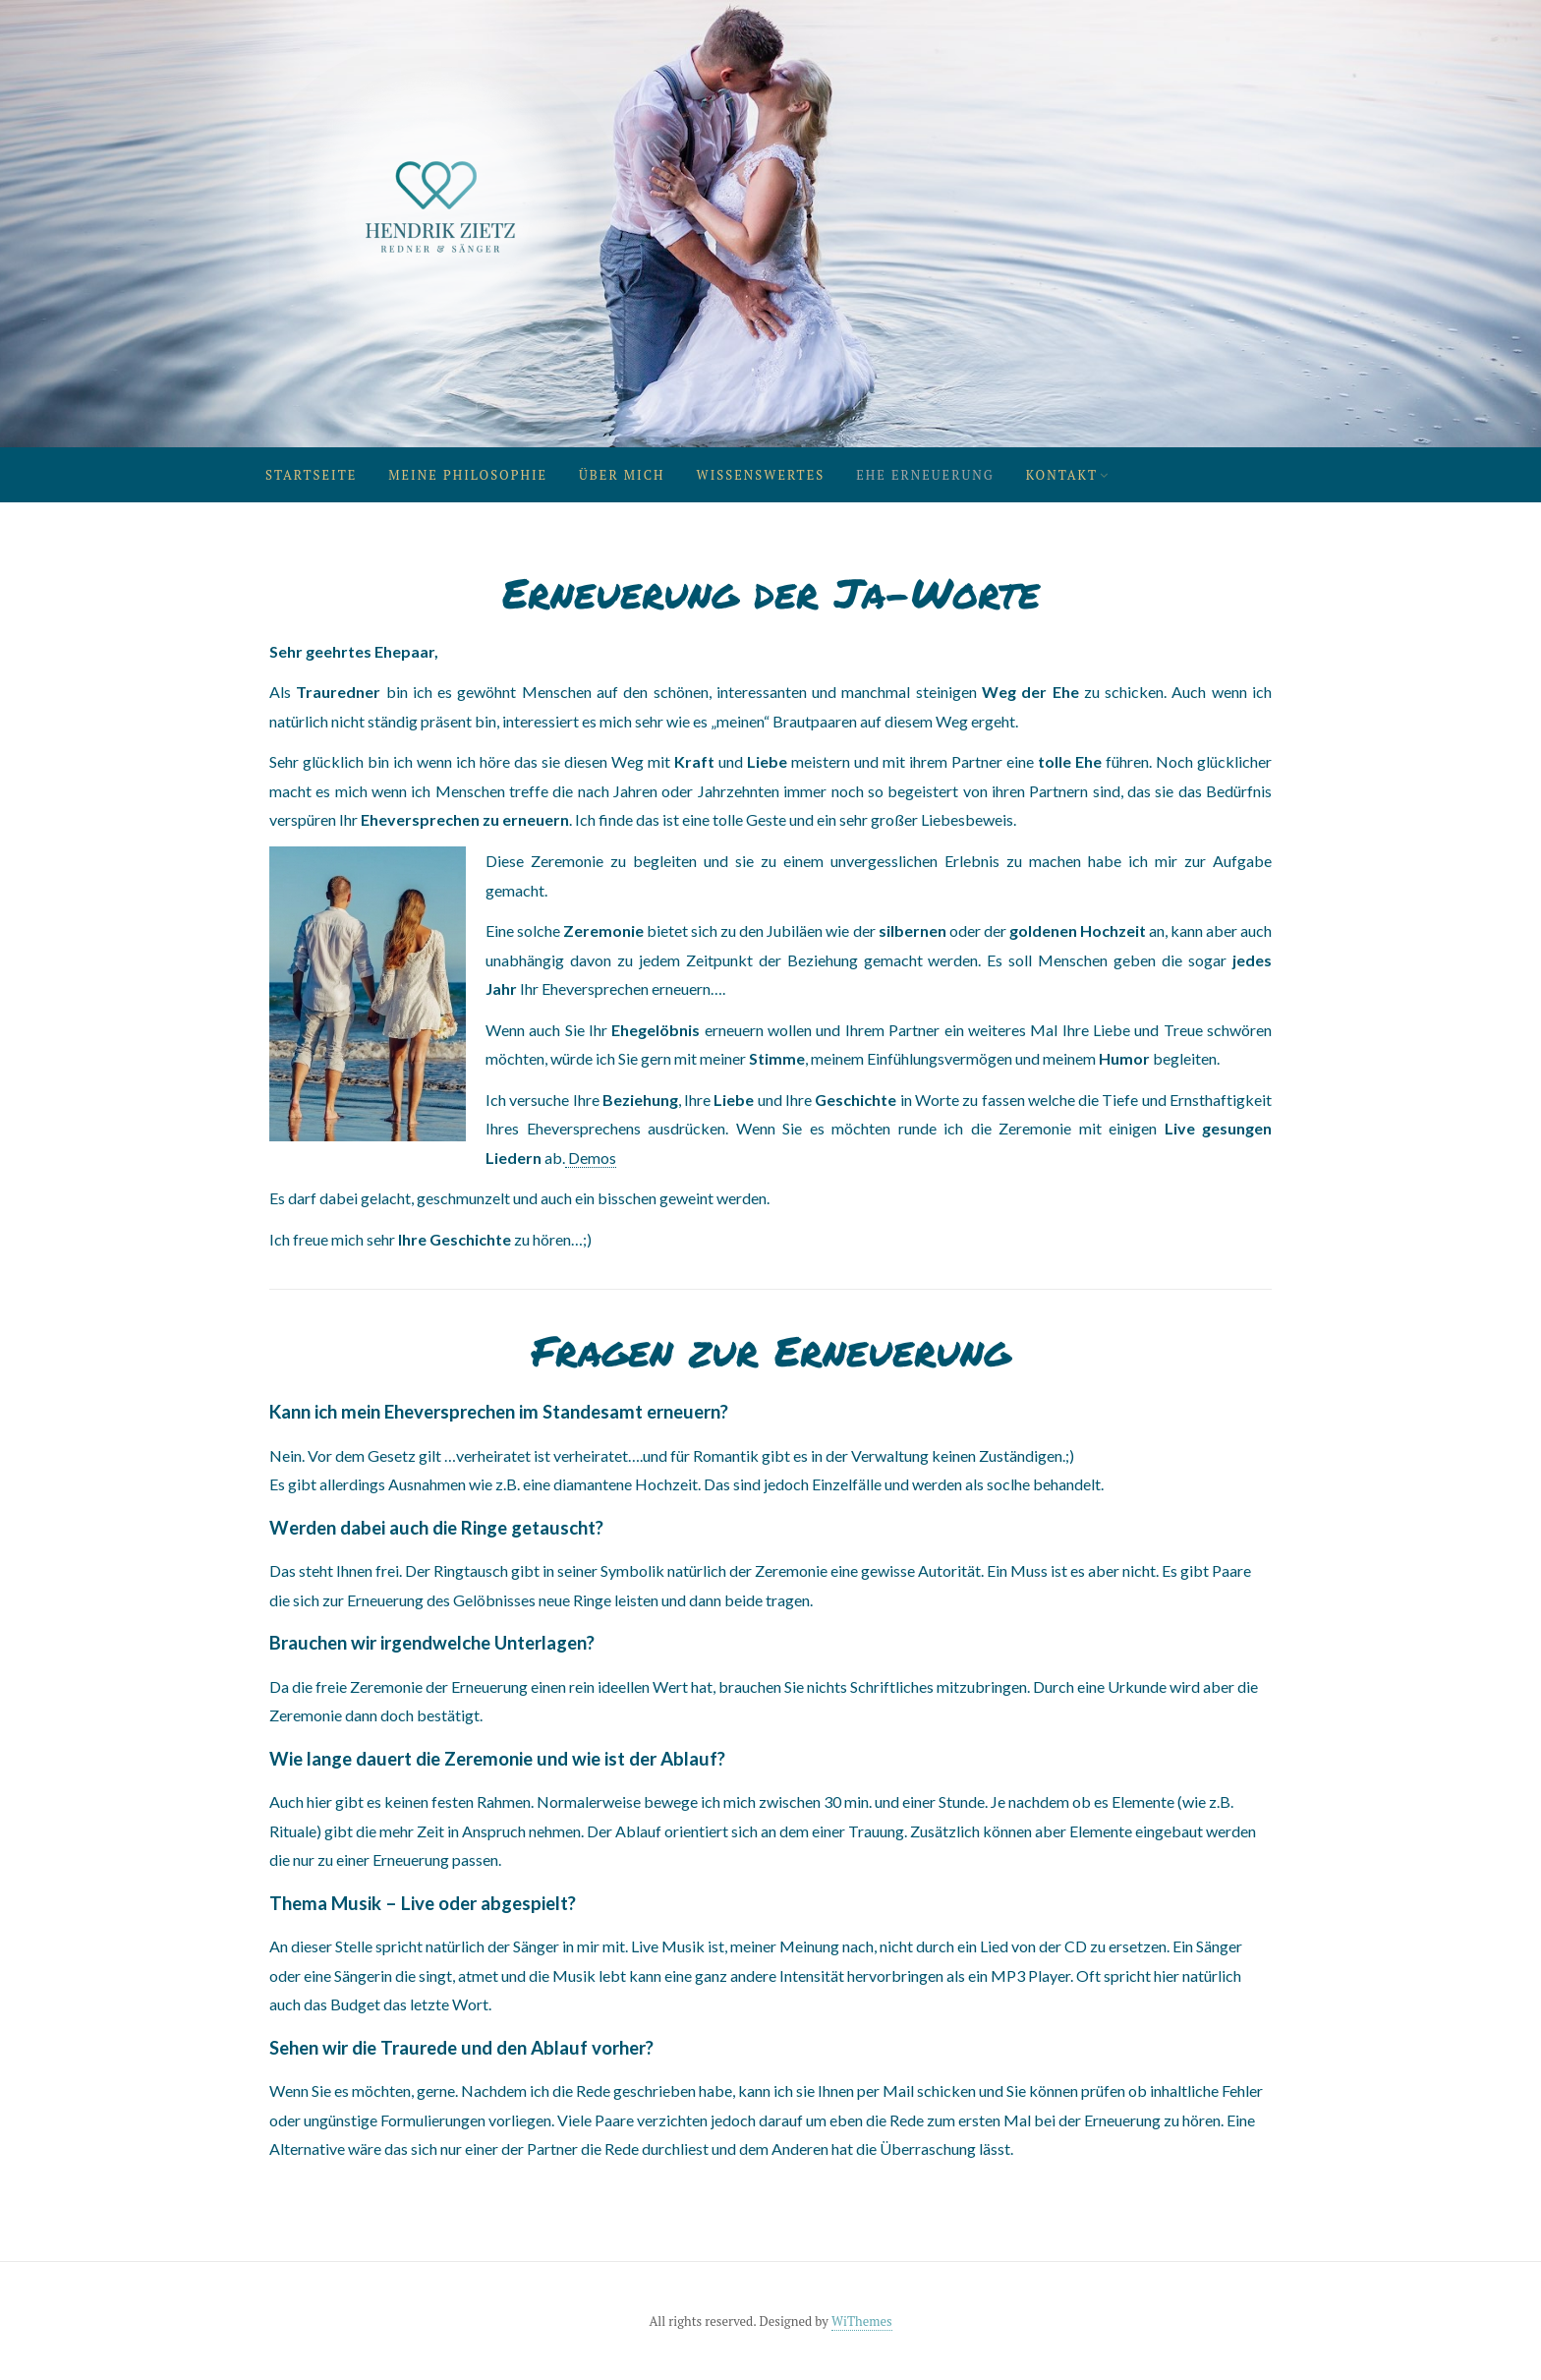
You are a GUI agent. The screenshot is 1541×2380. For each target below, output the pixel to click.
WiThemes (861, 2321)
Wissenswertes (761, 475)
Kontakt (1062, 475)
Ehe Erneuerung (925, 475)
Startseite (311, 475)
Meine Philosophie (467, 475)
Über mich (621, 475)
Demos (590, 1157)
